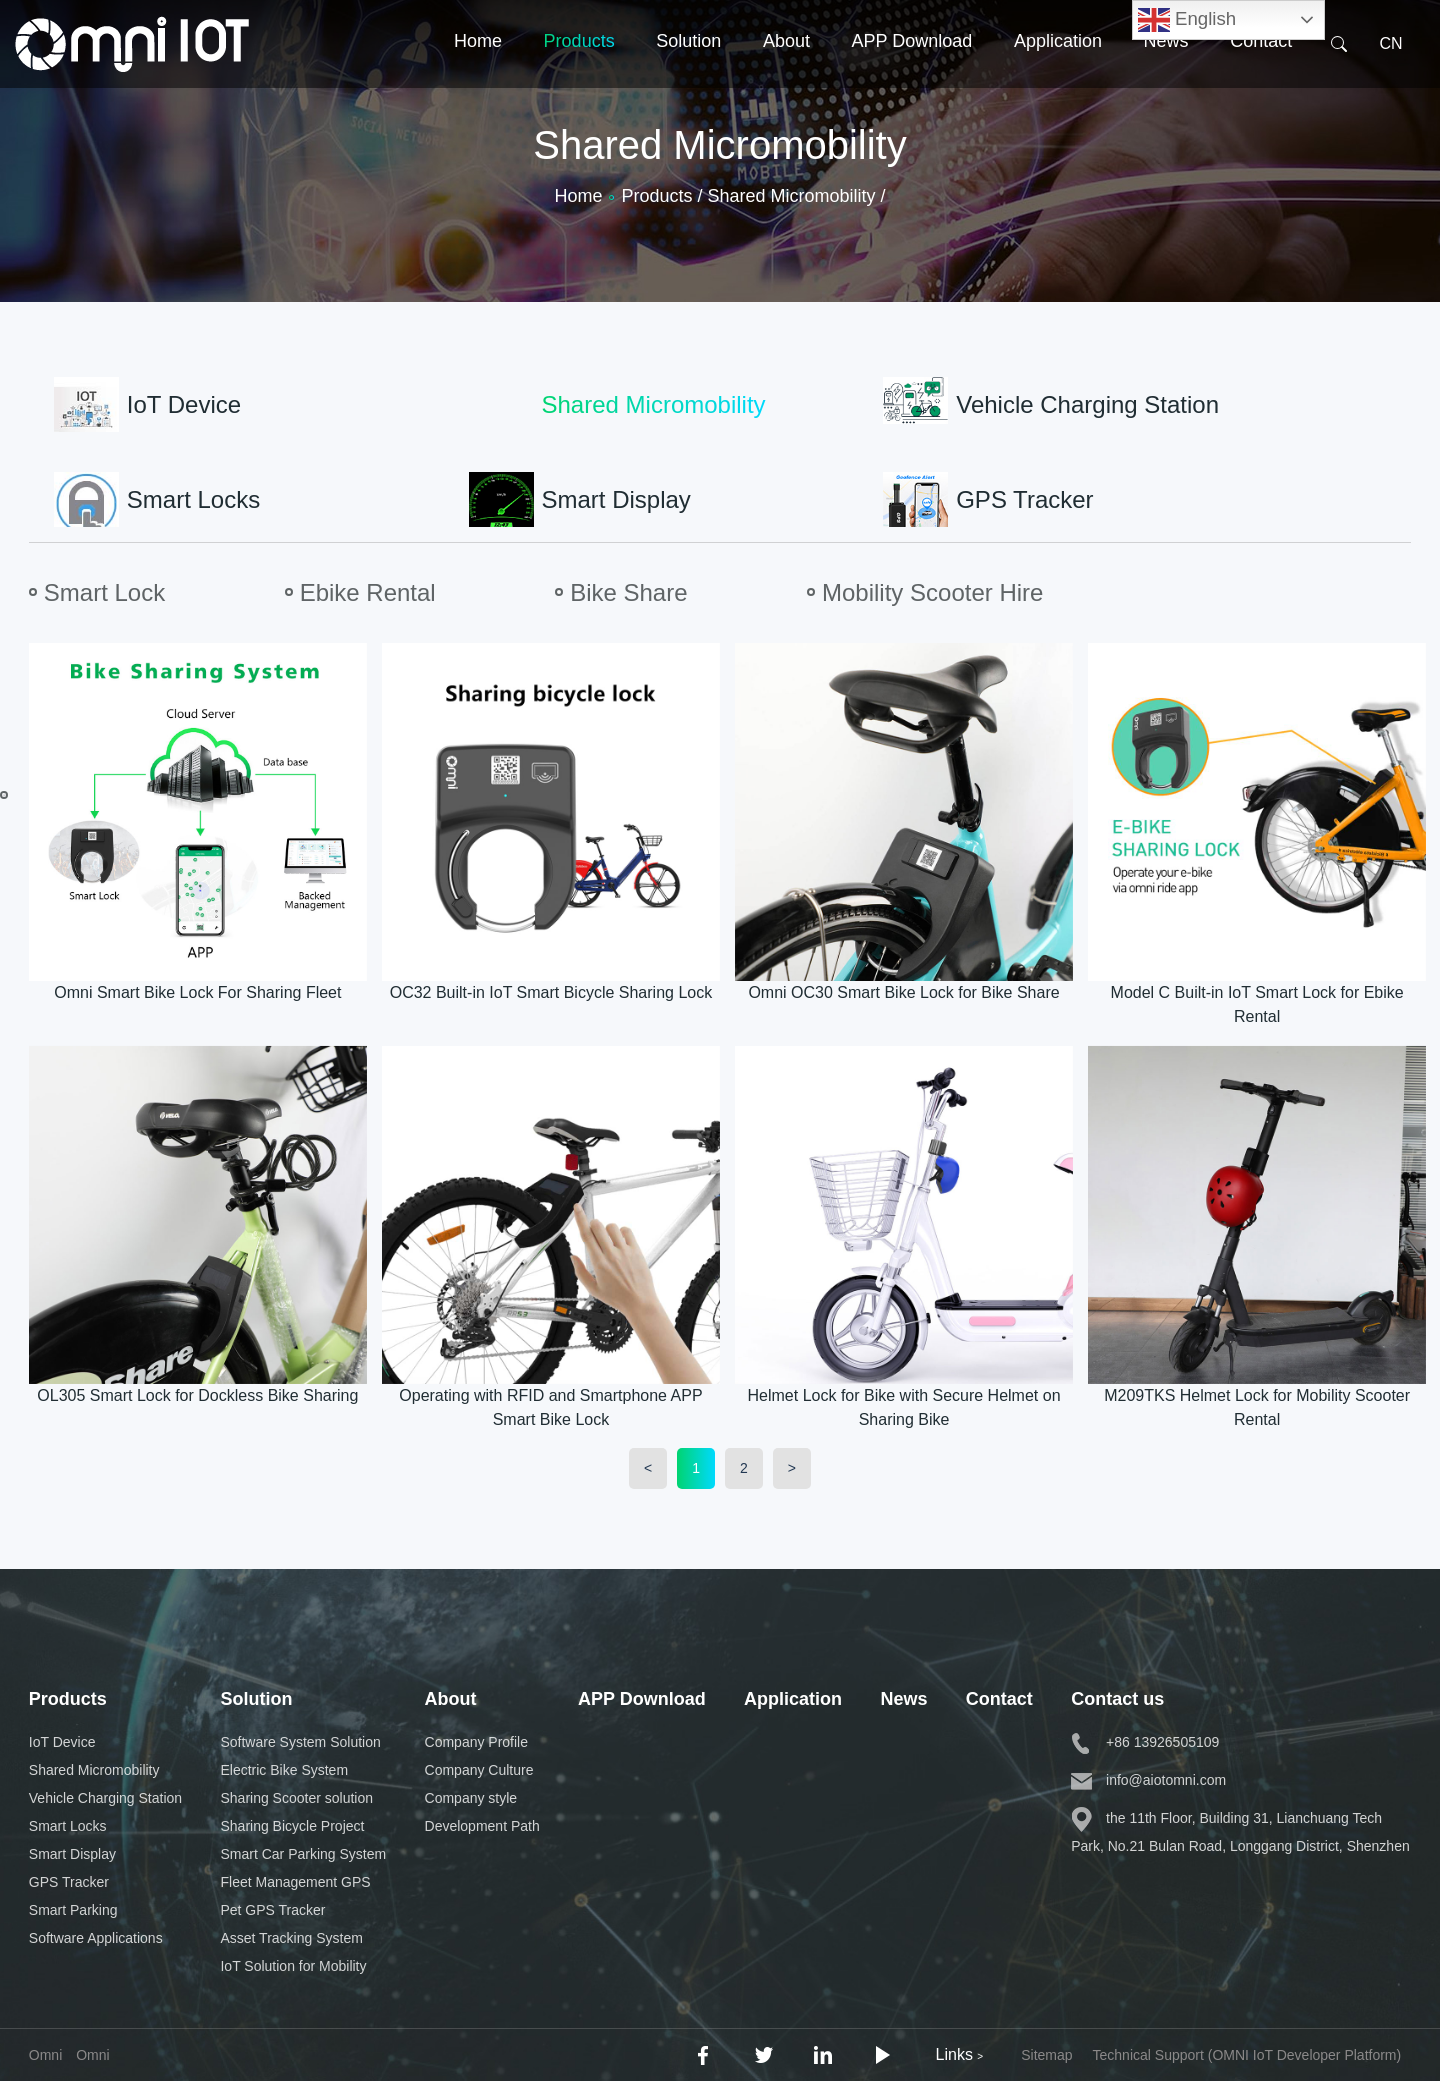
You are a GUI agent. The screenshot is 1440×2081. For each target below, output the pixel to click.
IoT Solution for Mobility (293, 1966)
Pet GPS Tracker (272, 1910)
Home (478, 73)
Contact (1261, 73)
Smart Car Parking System (303, 1854)
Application (1058, 73)
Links (960, 2054)
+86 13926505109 (1145, 1742)
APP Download (912, 73)
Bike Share (628, 592)
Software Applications (96, 1938)
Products (579, 73)
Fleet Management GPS (295, 1882)
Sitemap (1046, 2055)
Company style (471, 1798)
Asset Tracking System (291, 1938)
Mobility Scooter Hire (932, 592)
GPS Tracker (69, 1882)
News (1166, 73)
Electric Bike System (284, 1770)
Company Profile (477, 1742)
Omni (92, 2055)
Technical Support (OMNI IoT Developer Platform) (1247, 2055)
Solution (688, 73)
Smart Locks (68, 1826)
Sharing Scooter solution (296, 1798)
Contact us (1117, 1699)
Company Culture (479, 1770)
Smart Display (72, 1854)
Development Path (482, 1826)
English (1187, 20)
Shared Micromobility (94, 1770)
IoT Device (62, 1742)
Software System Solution (300, 1742)
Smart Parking (73, 1910)
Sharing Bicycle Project (292, 1826)
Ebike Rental (368, 592)
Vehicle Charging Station (105, 1798)
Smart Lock (104, 592)
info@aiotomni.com (1148, 1780)
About (786, 73)
